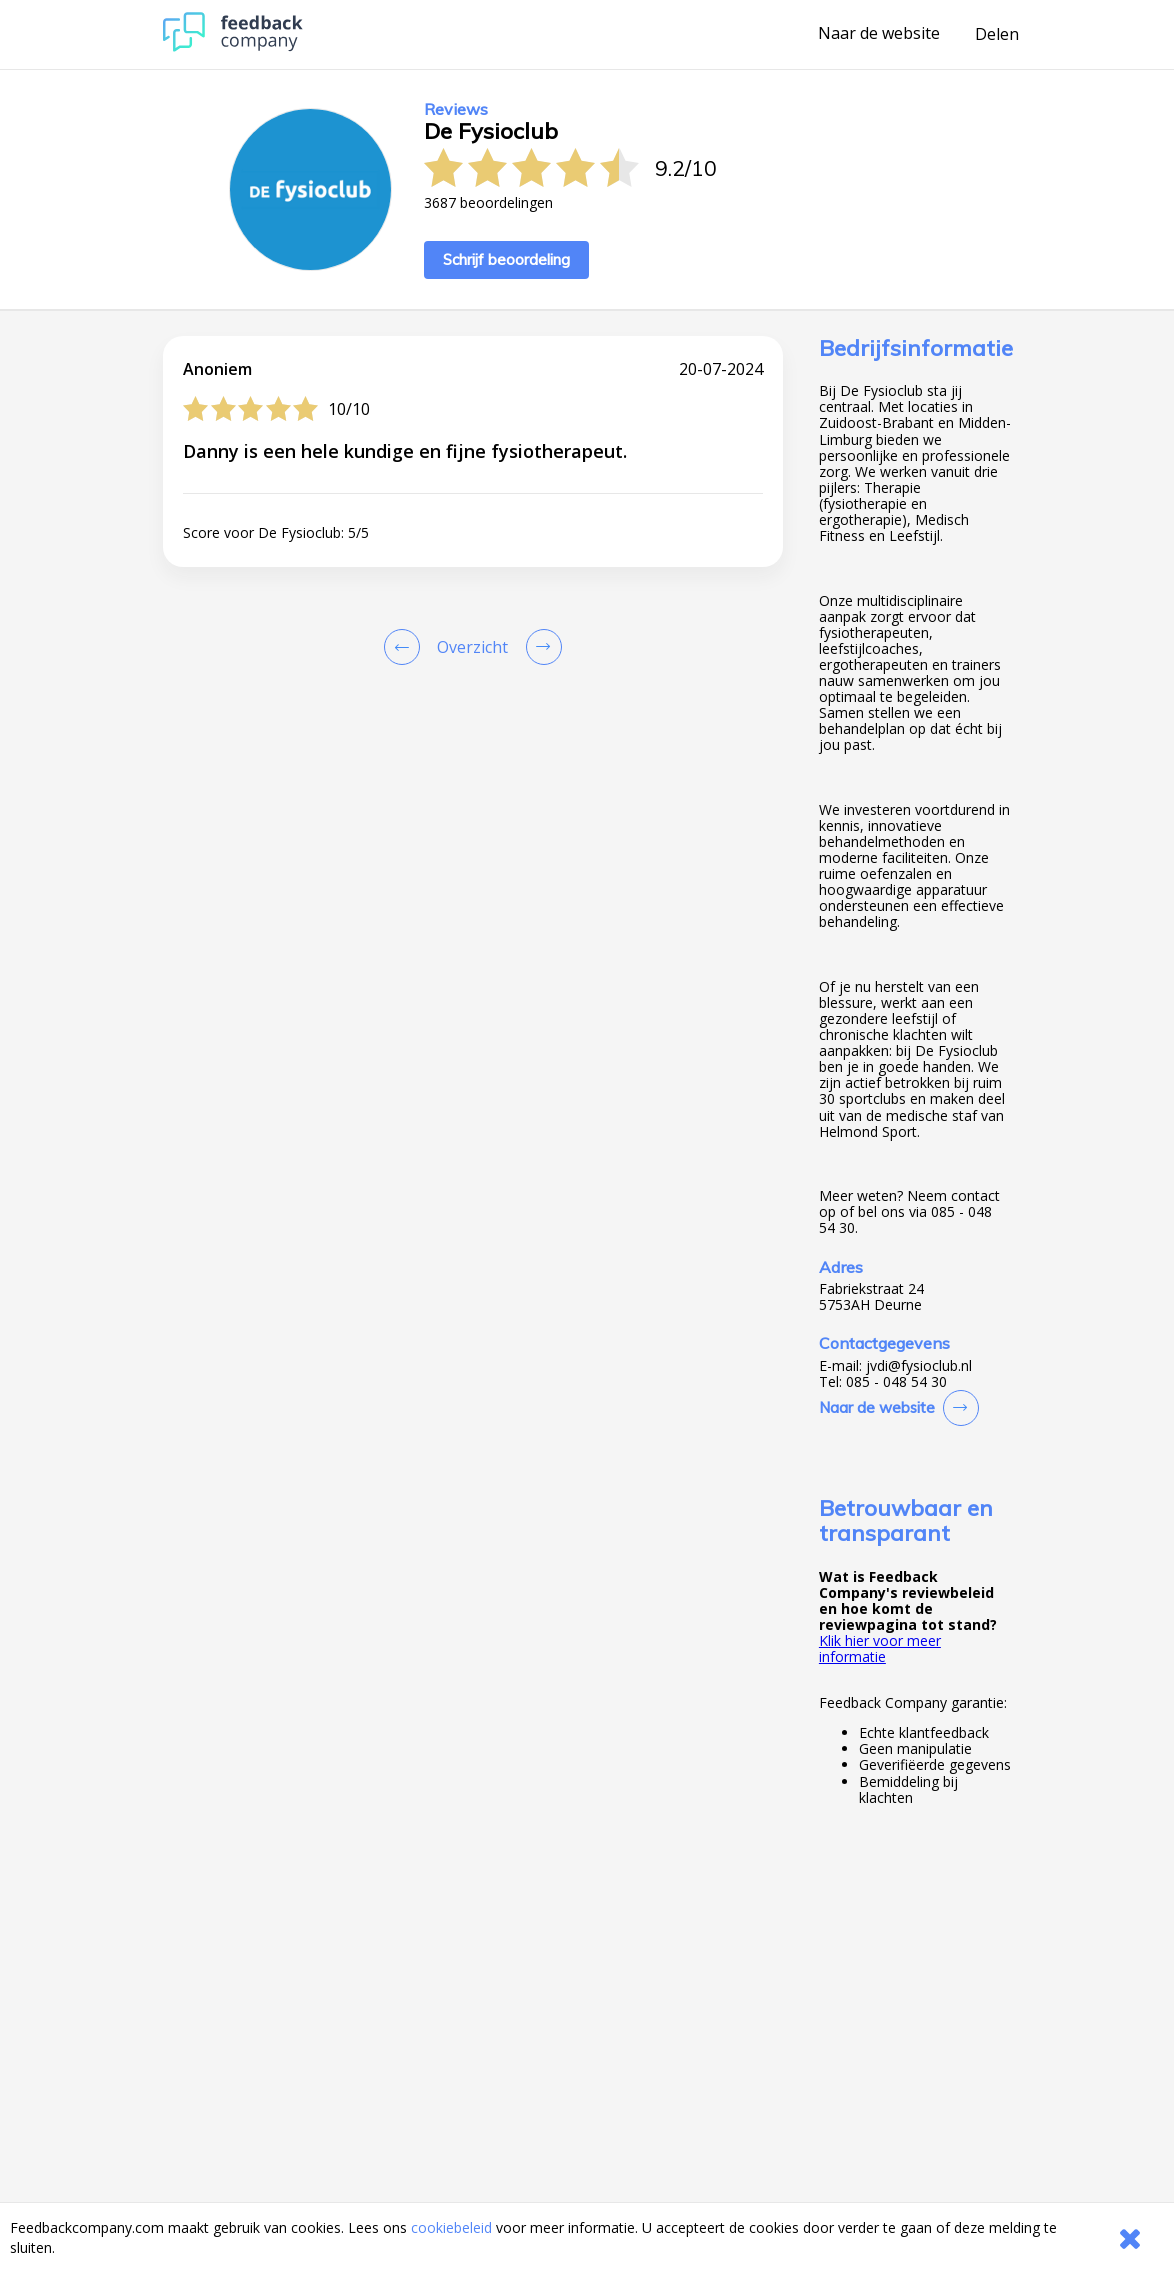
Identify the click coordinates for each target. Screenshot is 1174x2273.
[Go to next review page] (540, 647)
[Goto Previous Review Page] (406, 647)
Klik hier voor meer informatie (880, 1648)
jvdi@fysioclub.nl (919, 1366)
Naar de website (879, 34)
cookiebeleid (451, 2227)
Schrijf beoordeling (506, 259)
